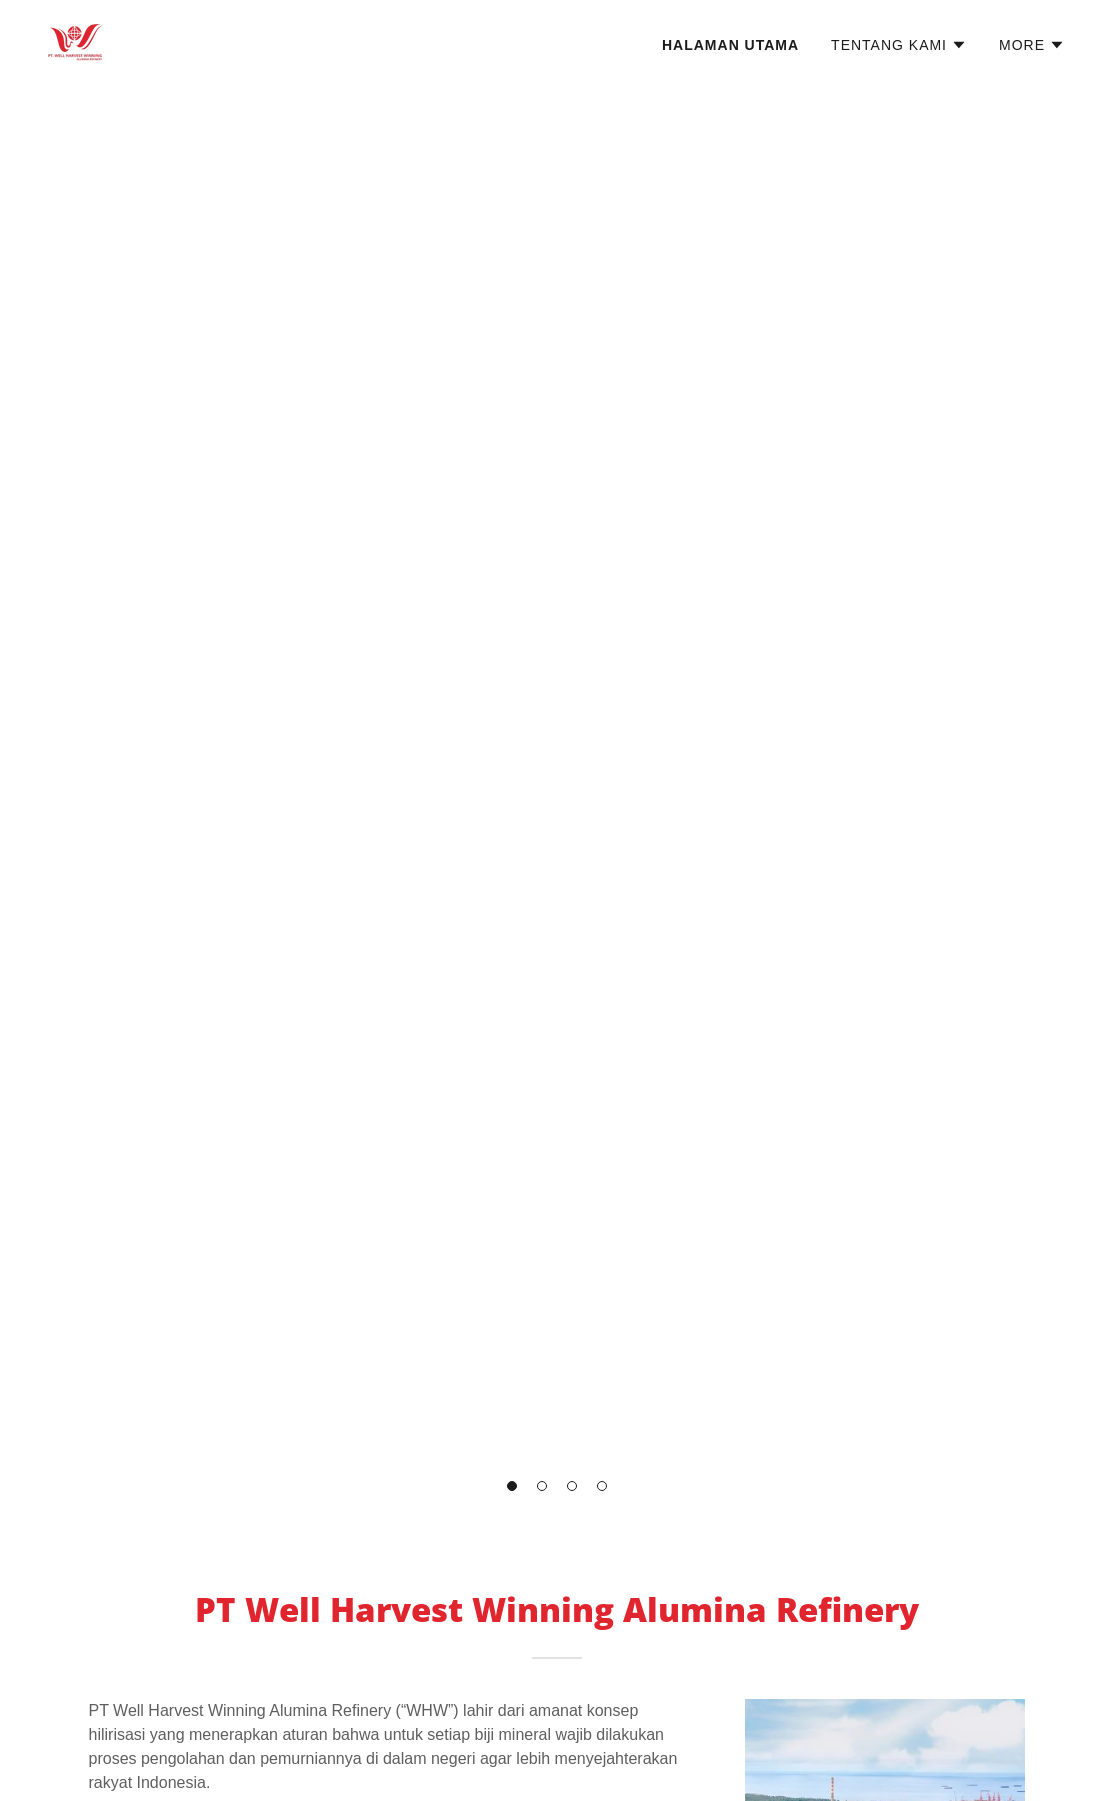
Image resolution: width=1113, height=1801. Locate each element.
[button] (512, 1486)
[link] (75, 41)
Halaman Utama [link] (730, 45)
